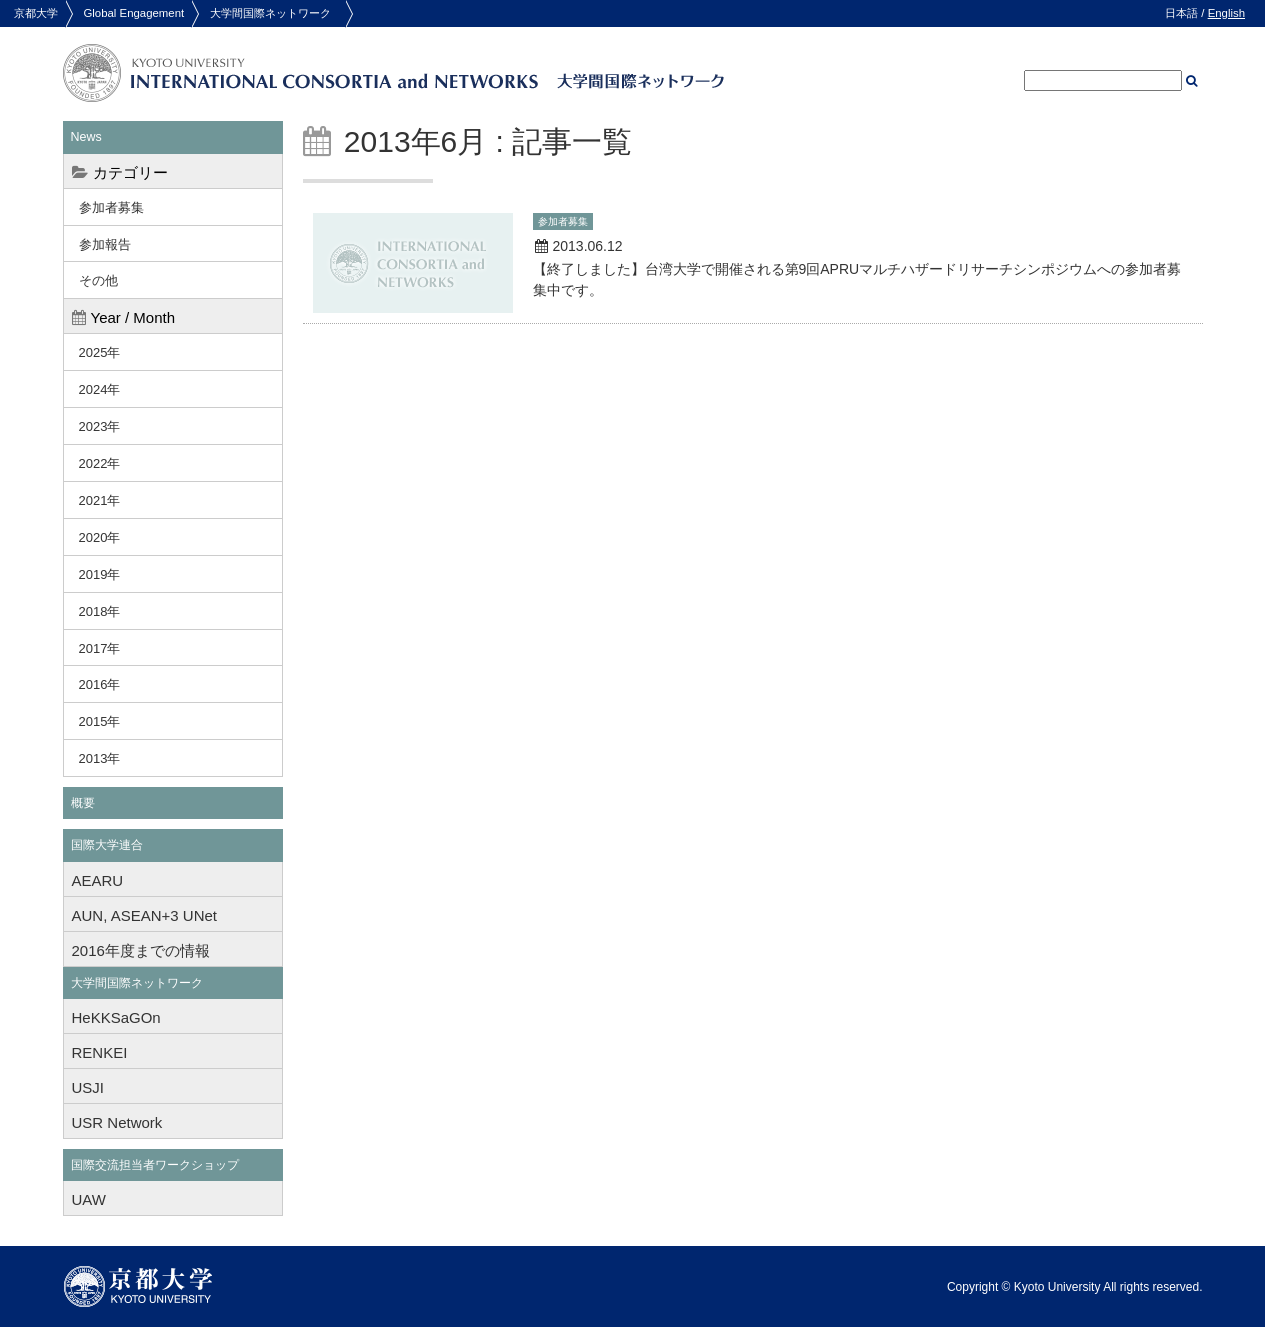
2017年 (100, 648)
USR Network (117, 1122)
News (86, 137)
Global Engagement (133, 13)
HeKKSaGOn (116, 1017)
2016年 (100, 684)
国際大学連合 (107, 845)
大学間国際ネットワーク (270, 13)
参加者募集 (111, 207)
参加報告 (105, 244)
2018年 (100, 611)
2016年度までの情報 (141, 950)
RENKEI (100, 1052)
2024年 (100, 389)
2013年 (100, 758)
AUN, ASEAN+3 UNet (144, 915)
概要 (83, 803)
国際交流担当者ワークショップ (155, 1165)
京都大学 (36, 13)
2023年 (100, 426)
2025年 (100, 352)
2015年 (100, 721)
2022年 (100, 463)
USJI (88, 1087)
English (1226, 13)
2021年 (100, 500)
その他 (98, 280)
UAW (89, 1199)
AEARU (98, 880)
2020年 (100, 537)
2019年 (100, 574)
